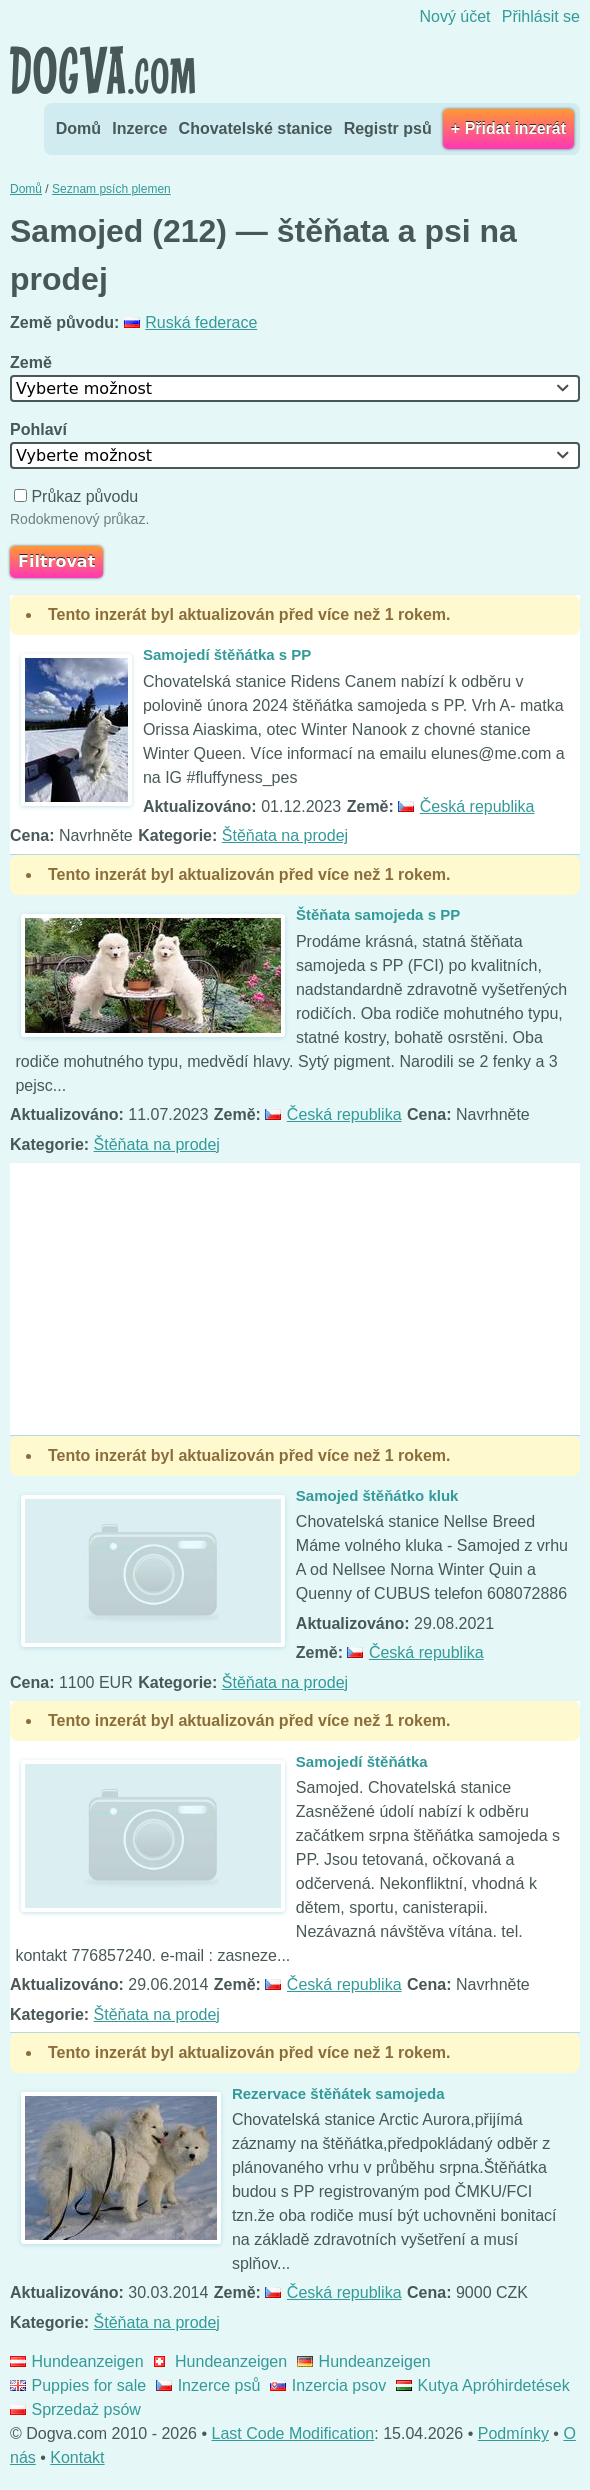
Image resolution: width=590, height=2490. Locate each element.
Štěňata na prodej (285, 835)
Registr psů (388, 128)
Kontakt (77, 2457)
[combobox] (295, 388)
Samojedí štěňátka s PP (227, 654)
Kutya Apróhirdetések (483, 2385)
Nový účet (454, 16)
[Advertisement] (295, 1299)
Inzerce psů (208, 2385)
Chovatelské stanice (256, 128)
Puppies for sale (78, 2385)
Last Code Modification (293, 2433)
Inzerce (139, 128)
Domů (78, 128)
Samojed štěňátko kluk (377, 1495)
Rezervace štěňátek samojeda (338, 2093)
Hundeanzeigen (77, 2361)
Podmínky (513, 2433)
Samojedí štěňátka (362, 1761)
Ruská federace (191, 322)
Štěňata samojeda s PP (378, 914)
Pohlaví (40, 429)
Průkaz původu (78, 496)
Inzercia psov (328, 2385)
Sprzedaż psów (75, 2409)
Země (33, 362)
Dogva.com (102, 70)
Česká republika (466, 806)
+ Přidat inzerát (508, 128)
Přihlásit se (541, 16)
